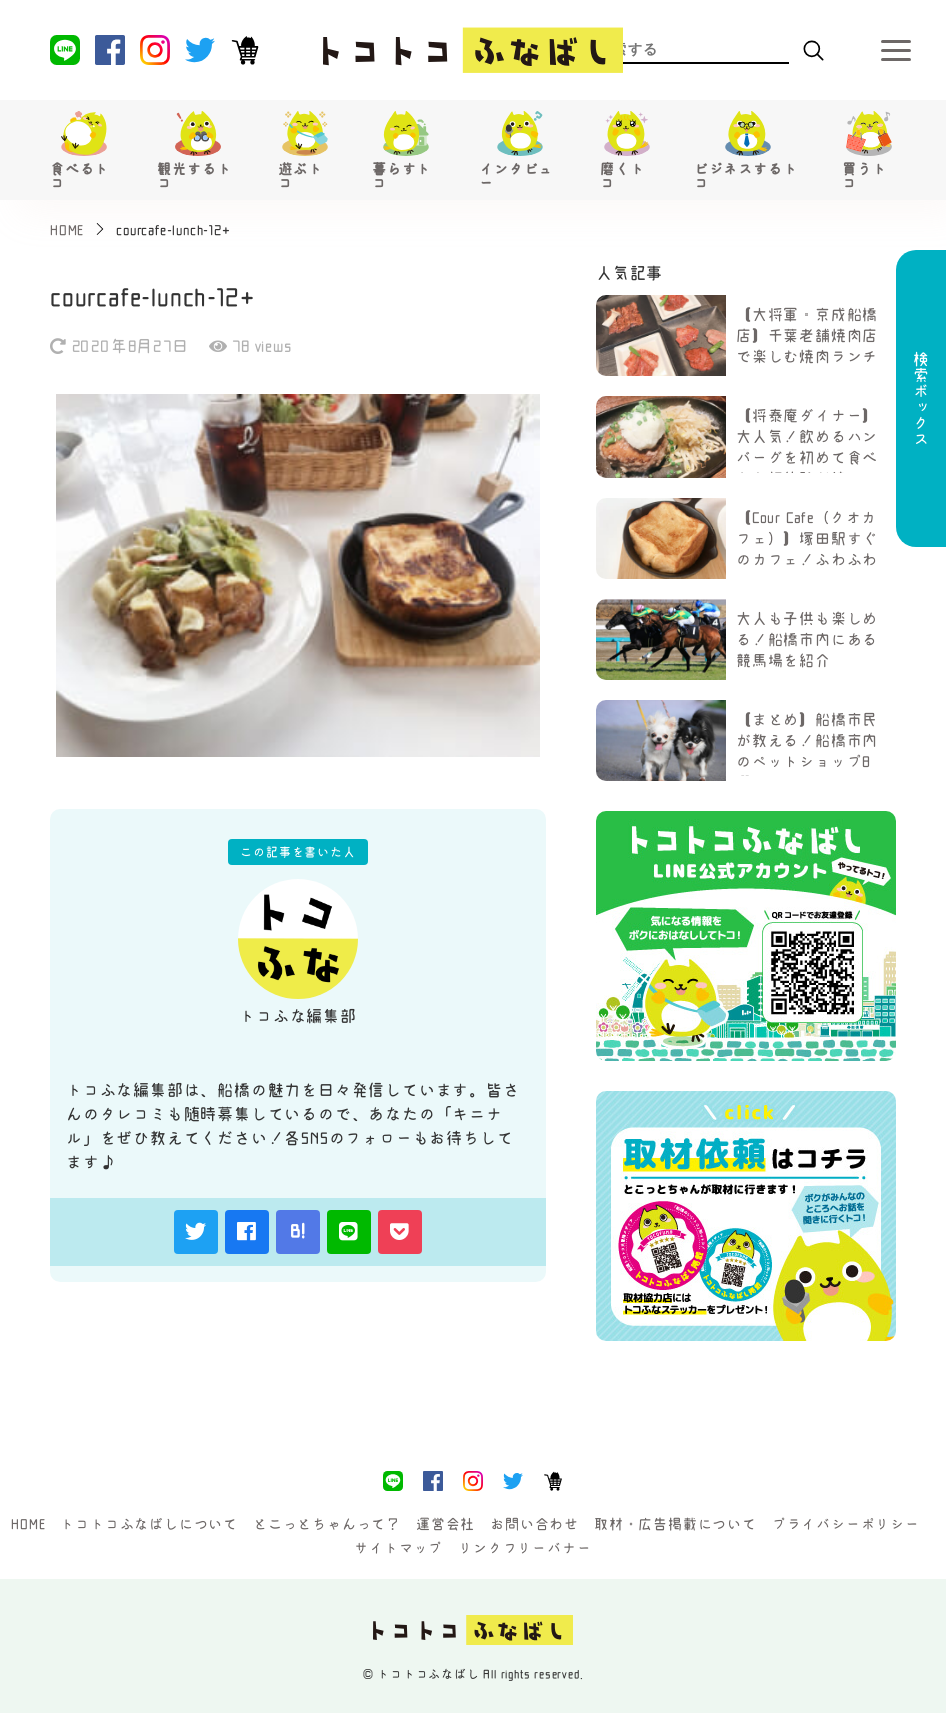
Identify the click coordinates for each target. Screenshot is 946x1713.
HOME (28, 1524)
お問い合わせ (534, 1524)
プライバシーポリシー (846, 1524)
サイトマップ (398, 1548)
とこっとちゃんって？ (327, 1524)
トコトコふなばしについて (149, 1524)
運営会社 (445, 1524)
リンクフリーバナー (524, 1548)
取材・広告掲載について (675, 1524)
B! (298, 1231)
